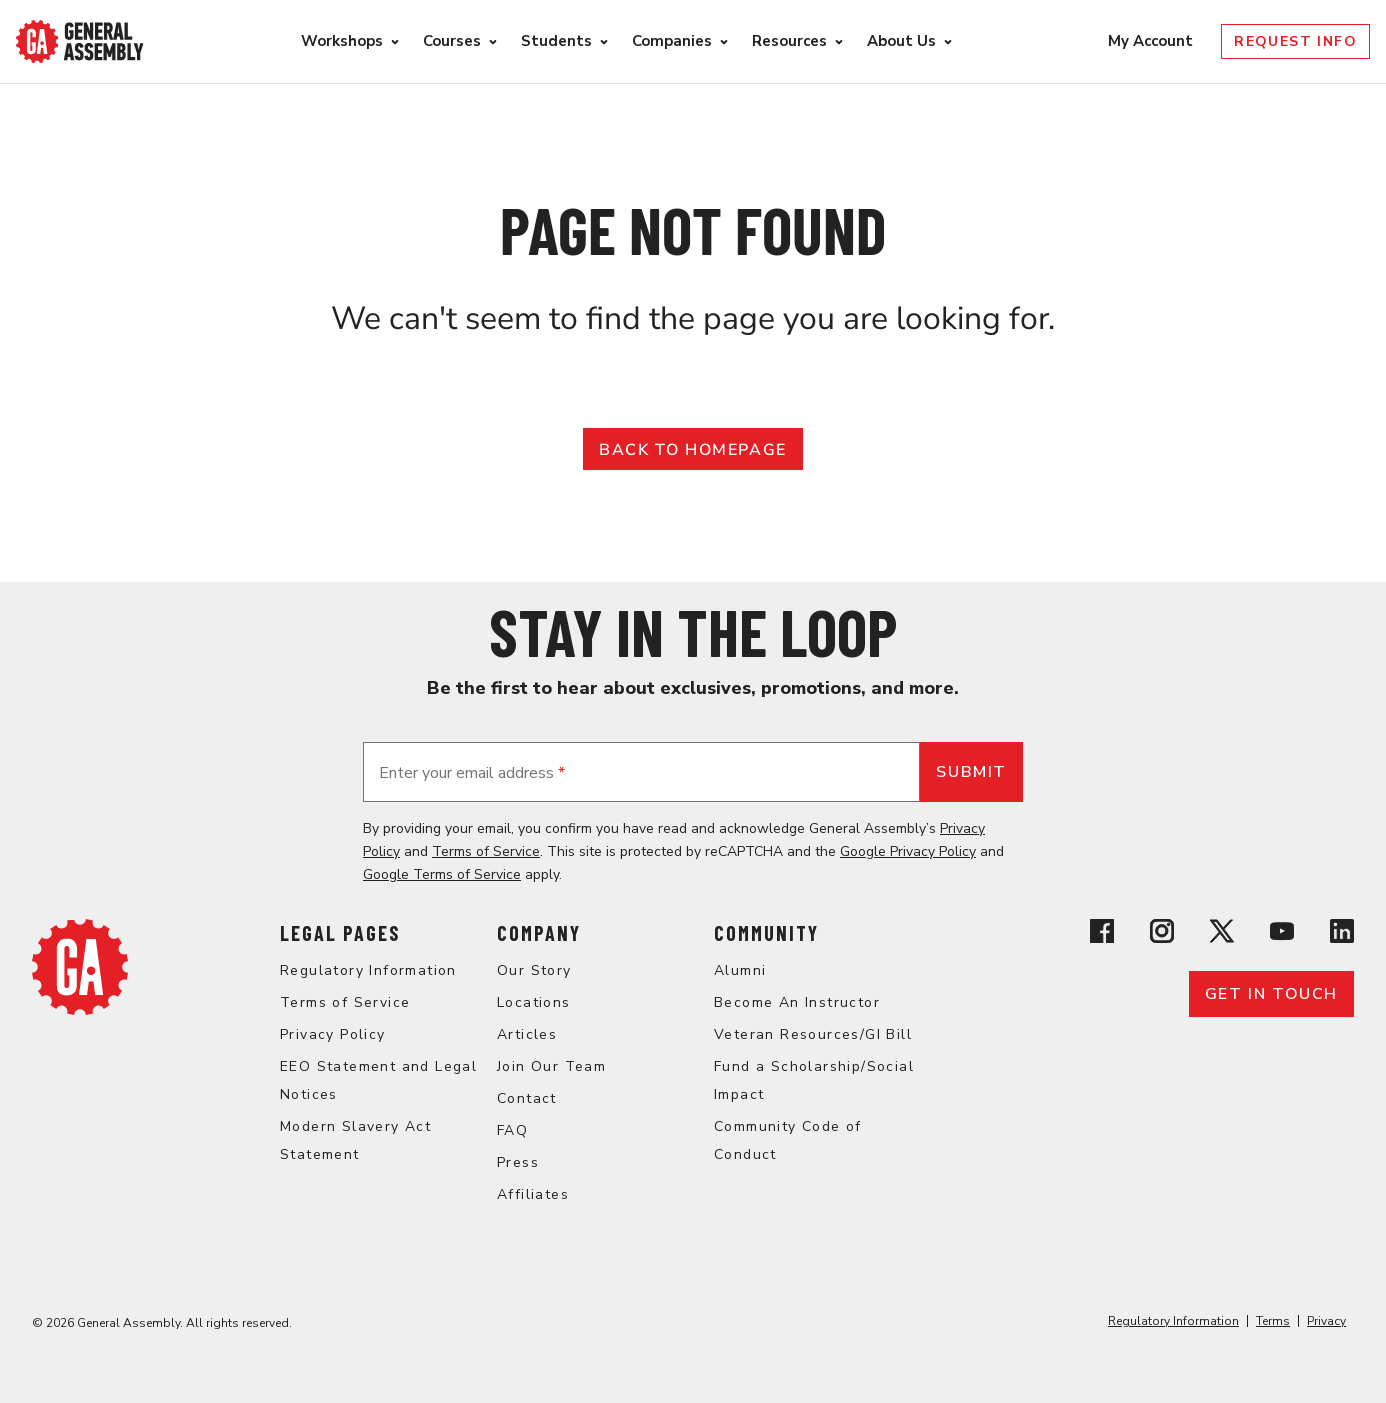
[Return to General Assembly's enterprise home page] (80, 41)
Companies (672, 41)
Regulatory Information (368, 970)
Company (539, 933)
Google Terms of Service (442, 874)
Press (518, 1162)
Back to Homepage (693, 450)
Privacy (1326, 1321)
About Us (901, 41)
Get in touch (1271, 994)
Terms (1273, 1321)
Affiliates (533, 1194)
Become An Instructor (797, 1002)
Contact (527, 1098)
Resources (789, 41)
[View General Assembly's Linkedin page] (1342, 934)
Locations (534, 1002)
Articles (527, 1034)
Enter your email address (472, 773)
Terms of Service (486, 851)
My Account (1152, 41)
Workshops (342, 41)
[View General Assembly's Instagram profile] (1162, 934)
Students (556, 41)
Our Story (534, 970)
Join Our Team (551, 1066)
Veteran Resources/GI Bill (813, 1034)
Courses (452, 41)
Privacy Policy (333, 1034)
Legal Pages (340, 933)
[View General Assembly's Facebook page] (1102, 934)
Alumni (740, 970)
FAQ (512, 1130)
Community (766, 933)
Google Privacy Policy (908, 851)
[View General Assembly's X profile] (1222, 934)
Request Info (1295, 41)
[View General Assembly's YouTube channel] (1282, 934)
